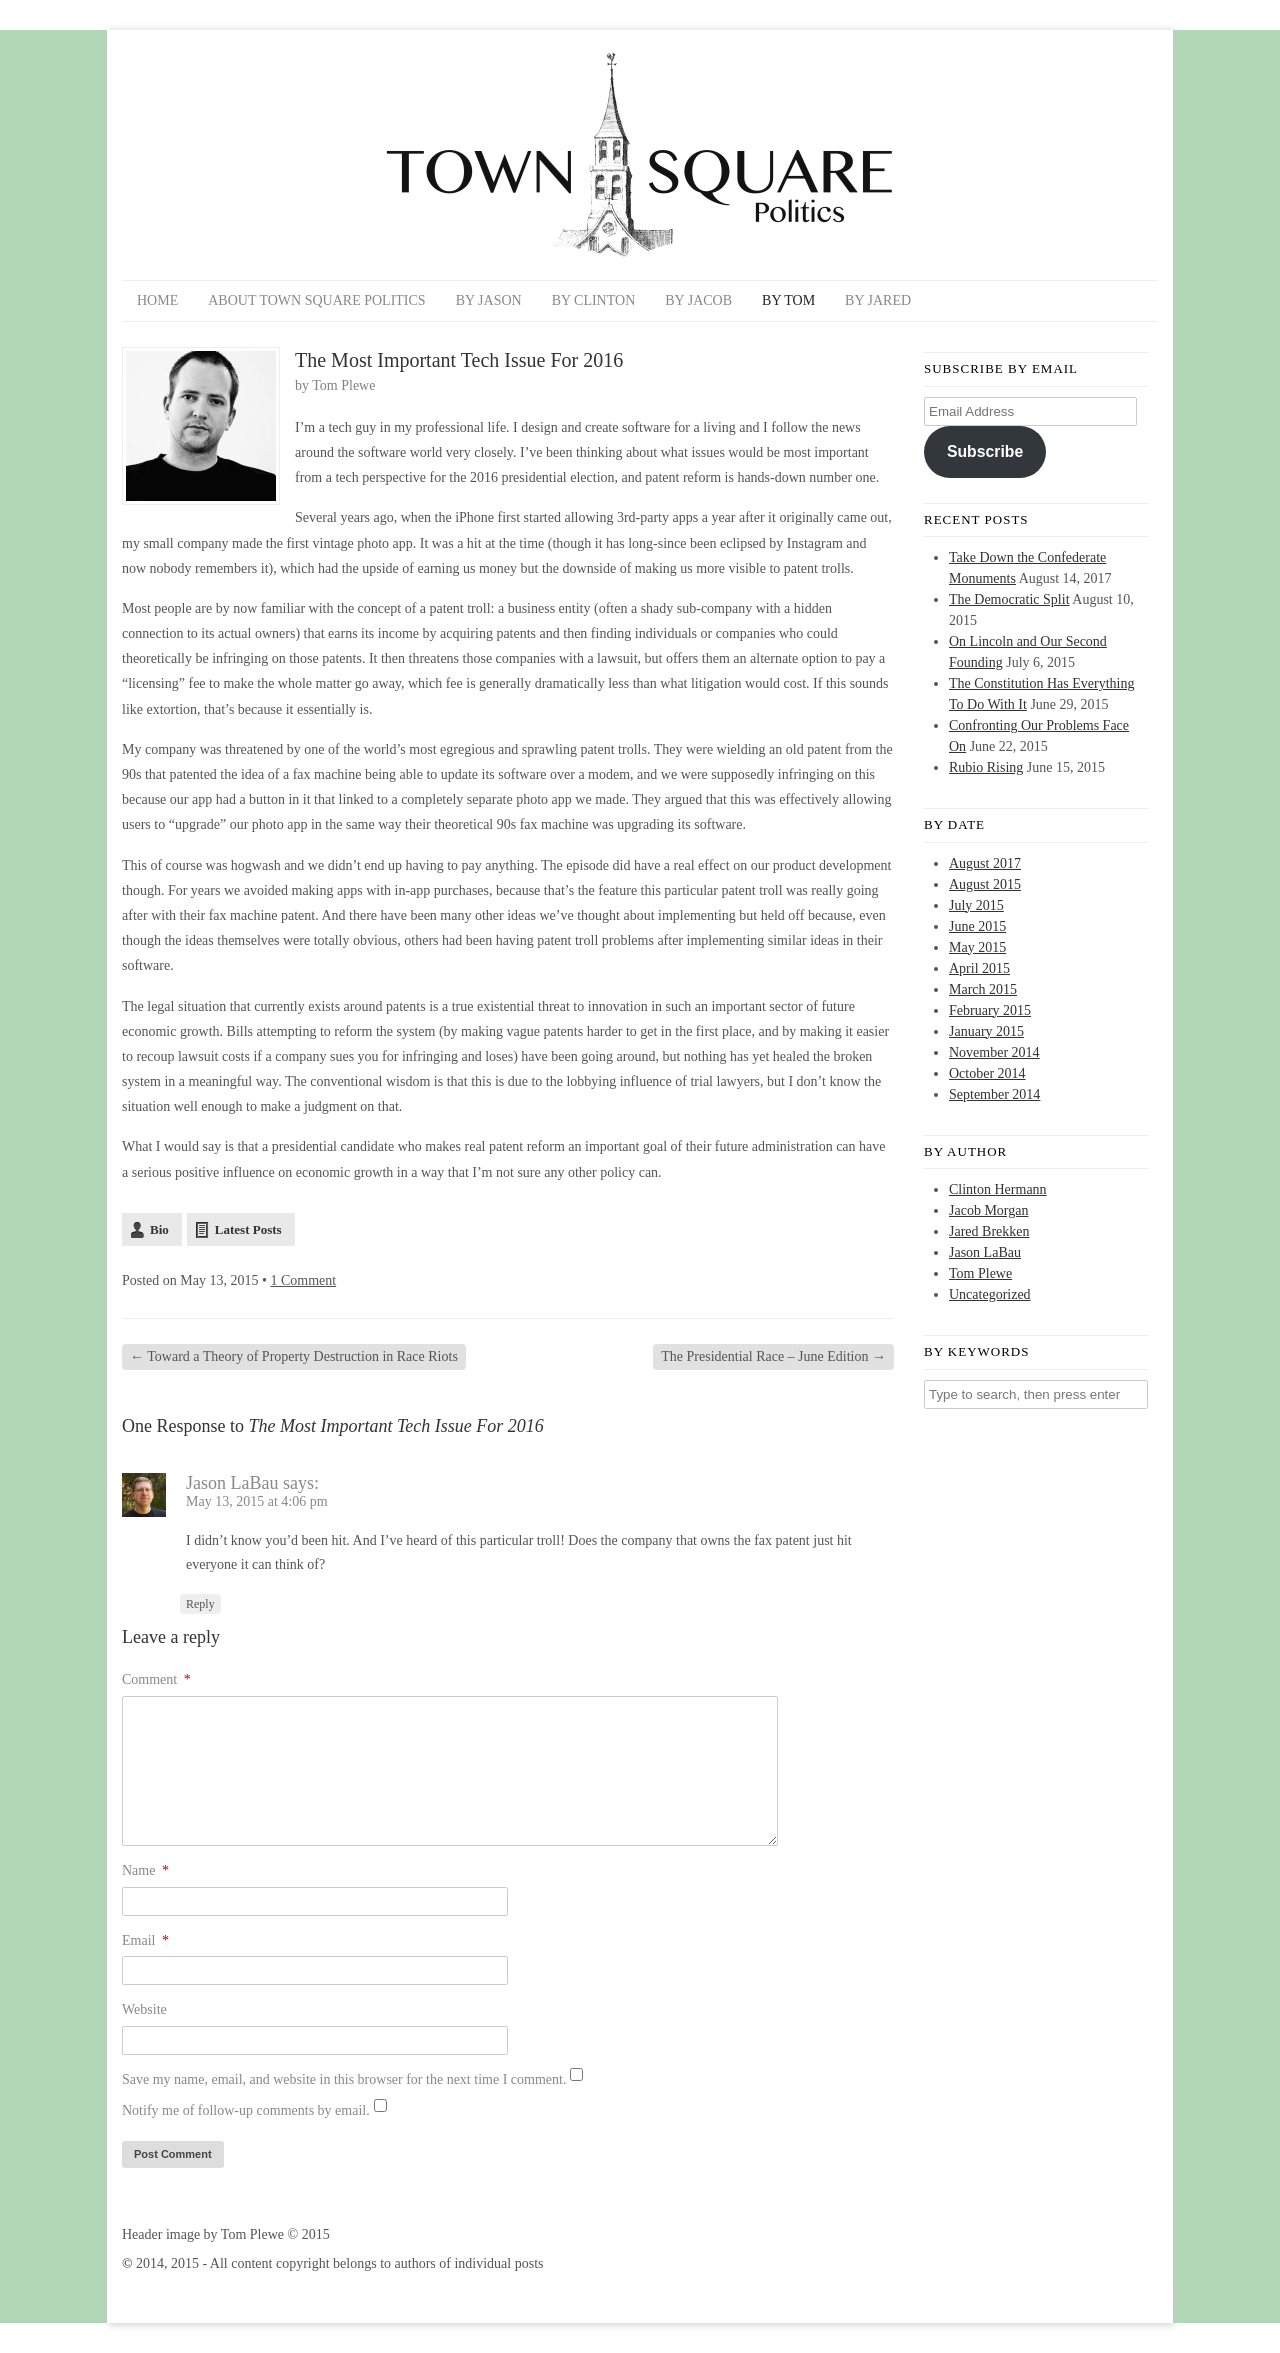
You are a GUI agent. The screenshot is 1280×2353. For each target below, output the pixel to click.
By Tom (788, 300)
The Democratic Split (1009, 599)
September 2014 (994, 1094)
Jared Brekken (989, 1231)
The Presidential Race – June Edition (773, 1356)
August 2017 (985, 863)
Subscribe (985, 451)
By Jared (878, 300)
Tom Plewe (343, 385)
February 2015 (990, 1010)
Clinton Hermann (998, 1189)
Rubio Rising (986, 767)
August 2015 (985, 884)
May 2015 (977, 947)
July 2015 (976, 905)
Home (157, 300)
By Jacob (698, 300)
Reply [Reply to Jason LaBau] (200, 1604)
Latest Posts (248, 1229)
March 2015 (983, 989)
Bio (159, 1229)
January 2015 (986, 1031)
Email (145, 1940)
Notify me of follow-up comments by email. (246, 2110)
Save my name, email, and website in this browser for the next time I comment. (344, 2079)
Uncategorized (990, 1294)
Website (144, 2009)
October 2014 (987, 1073)
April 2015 (979, 968)
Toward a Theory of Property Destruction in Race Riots (294, 1356)
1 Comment (303, 1280)
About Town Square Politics (316, 300)
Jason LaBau (232, 1483)
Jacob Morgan (988, 1210)
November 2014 (994, 1052)
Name (145, 1870)
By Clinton (594, 300)
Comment (156, 1679)
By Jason (489, 300)
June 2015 (977, 926)
